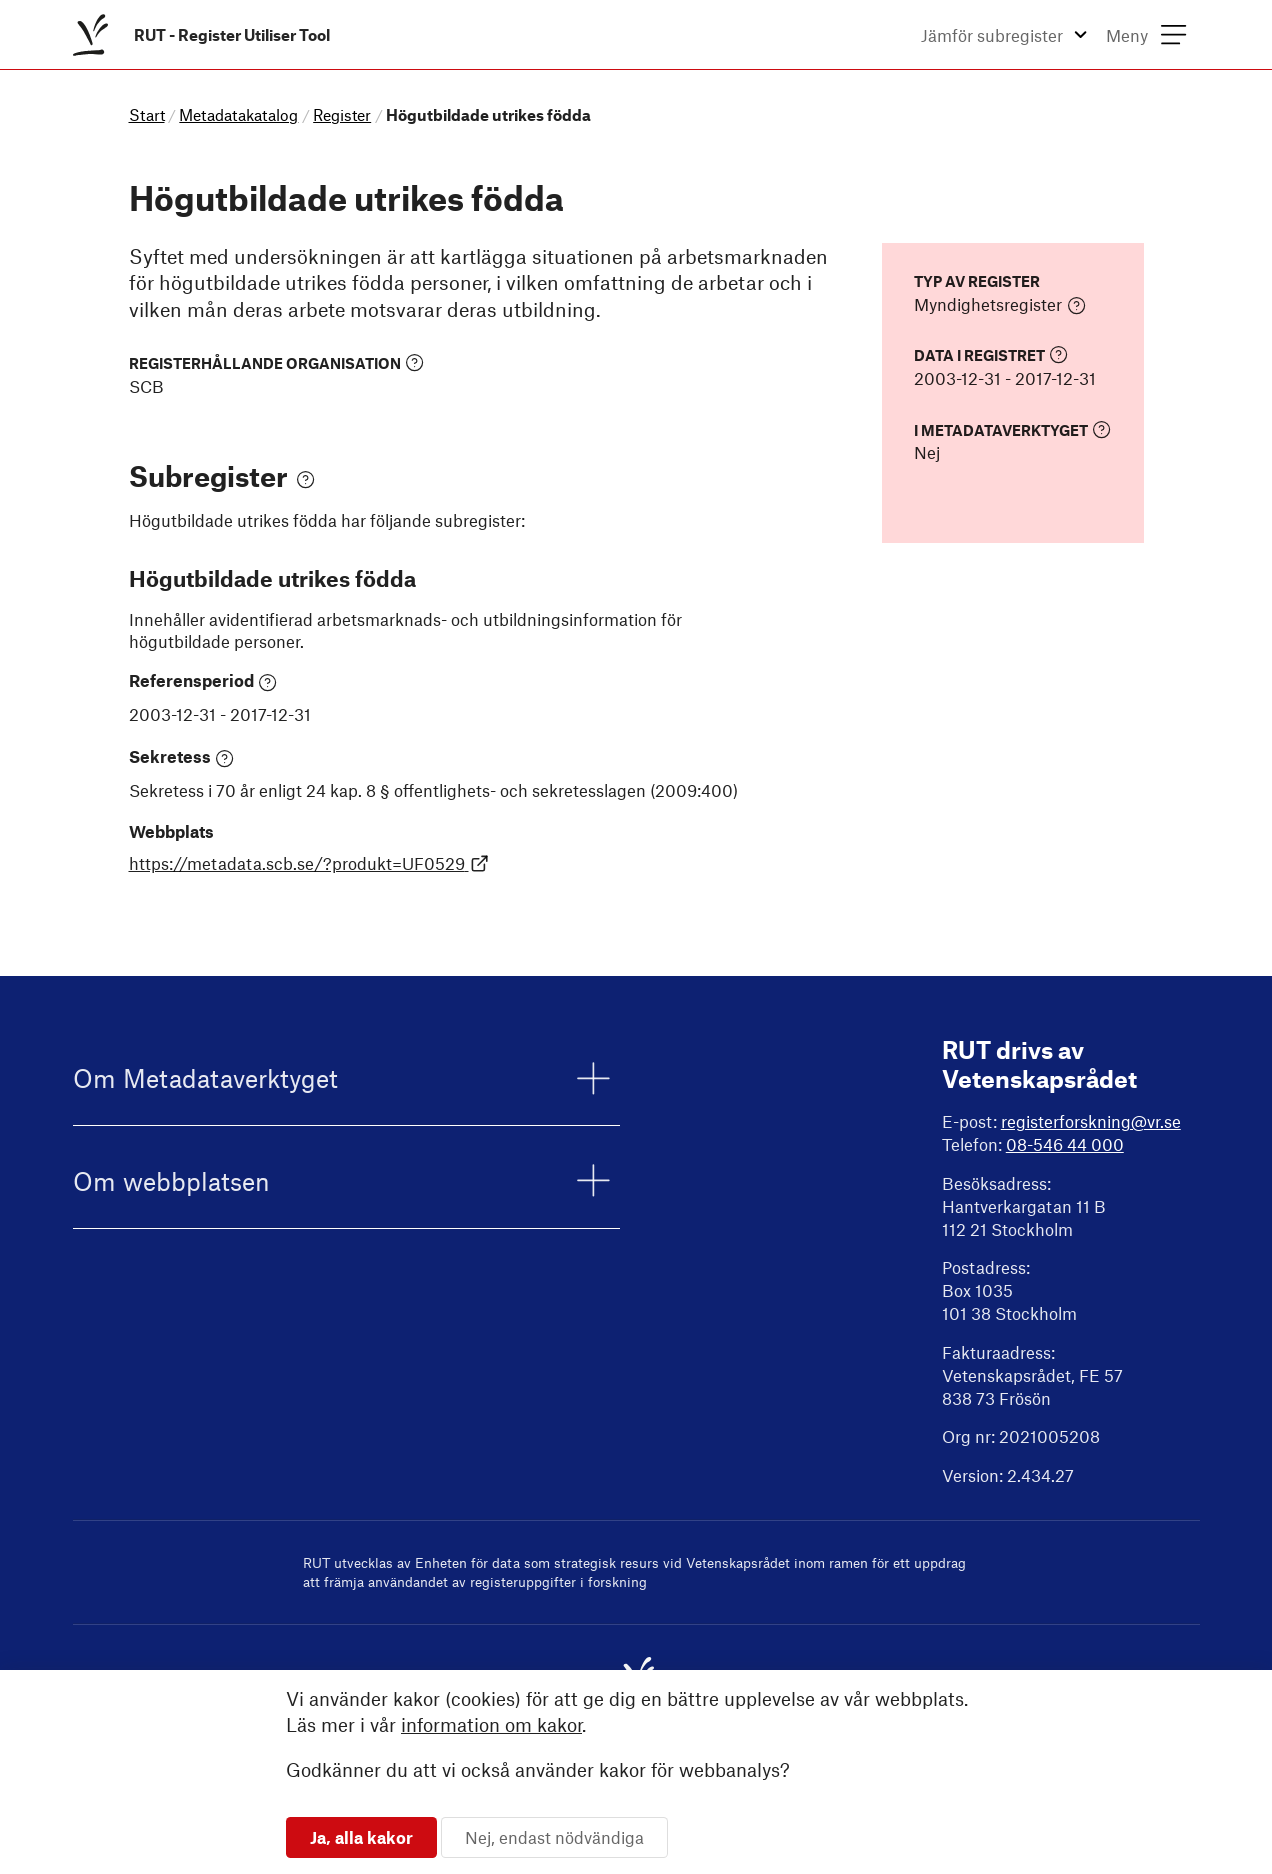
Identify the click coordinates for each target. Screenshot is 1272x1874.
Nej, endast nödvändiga (554, 1837)
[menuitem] (205, 34)
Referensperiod (203, 681)
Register (342, 114)
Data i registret (991, 354)
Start (147, 114)
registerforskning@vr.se (1091, 1121)
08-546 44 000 (1065, 1144)
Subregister (222, 475)
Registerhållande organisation (276, 362)
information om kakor (491, 1724)
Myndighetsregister (1000, 305)
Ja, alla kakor (361, 1837)
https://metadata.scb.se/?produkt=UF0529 (309, 863)
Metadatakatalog (238, 114)
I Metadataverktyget (1012, 429)
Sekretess (182, 757)
